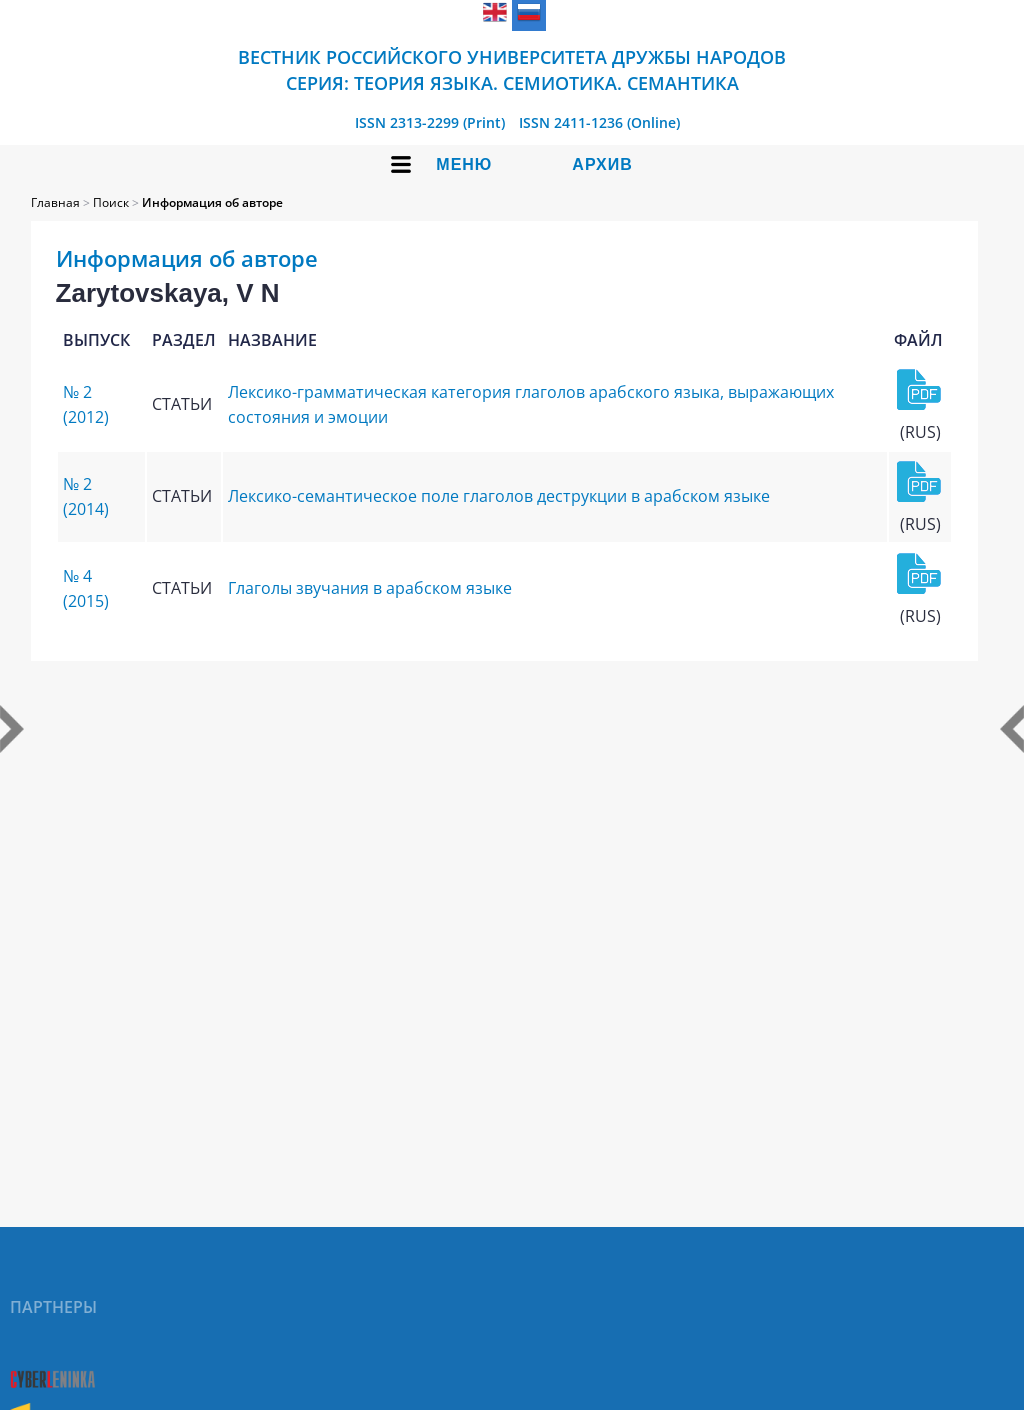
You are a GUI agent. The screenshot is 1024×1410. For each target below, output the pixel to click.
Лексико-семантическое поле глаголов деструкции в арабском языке (499, 496)
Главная (55, 202)
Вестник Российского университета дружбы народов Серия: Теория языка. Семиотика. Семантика (512, 70)
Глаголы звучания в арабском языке (370, 588)
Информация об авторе (212, 202)
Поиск (111, 202)
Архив (602, 164)
